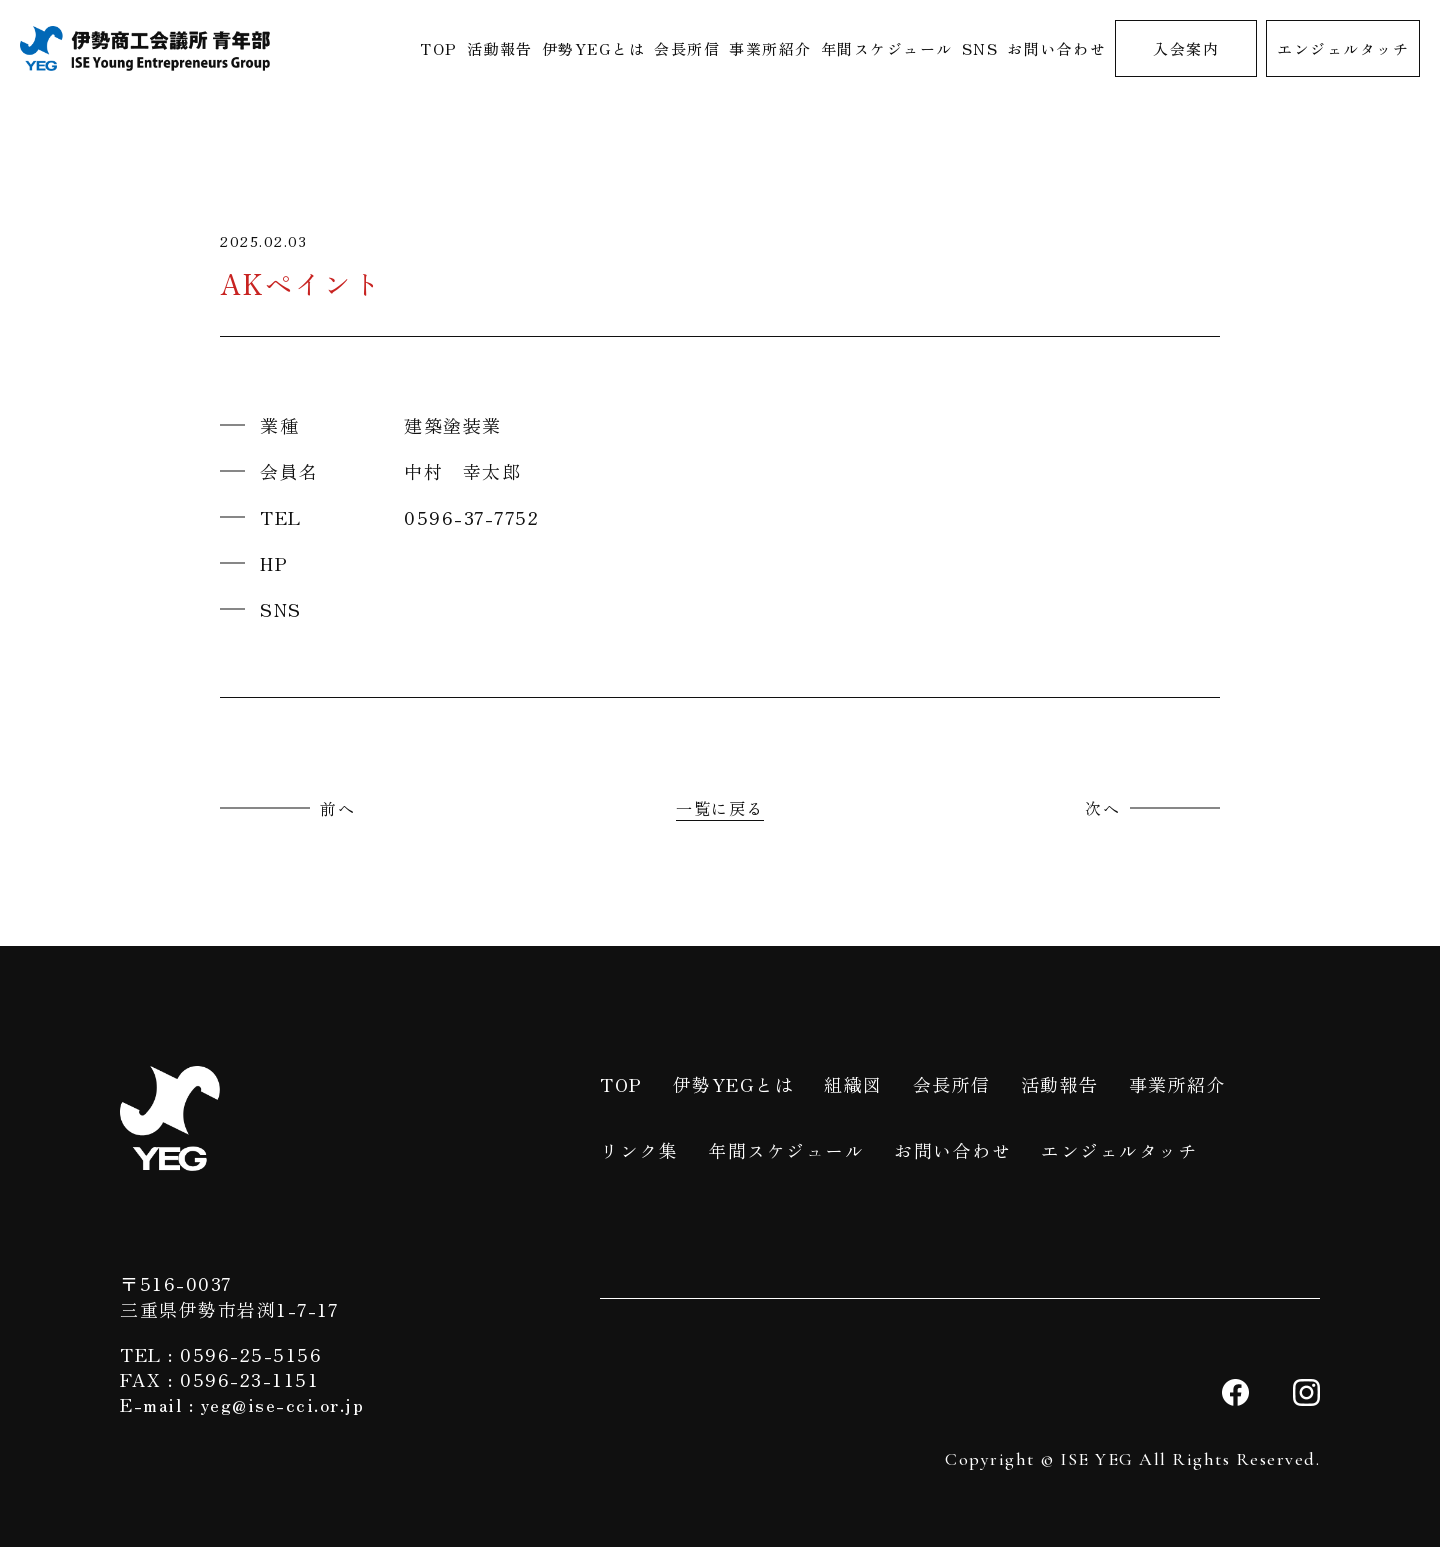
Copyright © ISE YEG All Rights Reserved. (1132, 1459)
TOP (439, 48)
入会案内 (1186, 48)
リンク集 (639, 1150)
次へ (1102, 808)
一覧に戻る (720, 808)
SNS (980, 48)
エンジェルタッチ (1343, 48)
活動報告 (500, 48)
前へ (337, 808)
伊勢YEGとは (594, 48)
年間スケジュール (887, 48)
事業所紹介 (770, 48)
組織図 (853, 1084)
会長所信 (687, 48)
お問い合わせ (1056, 48)
